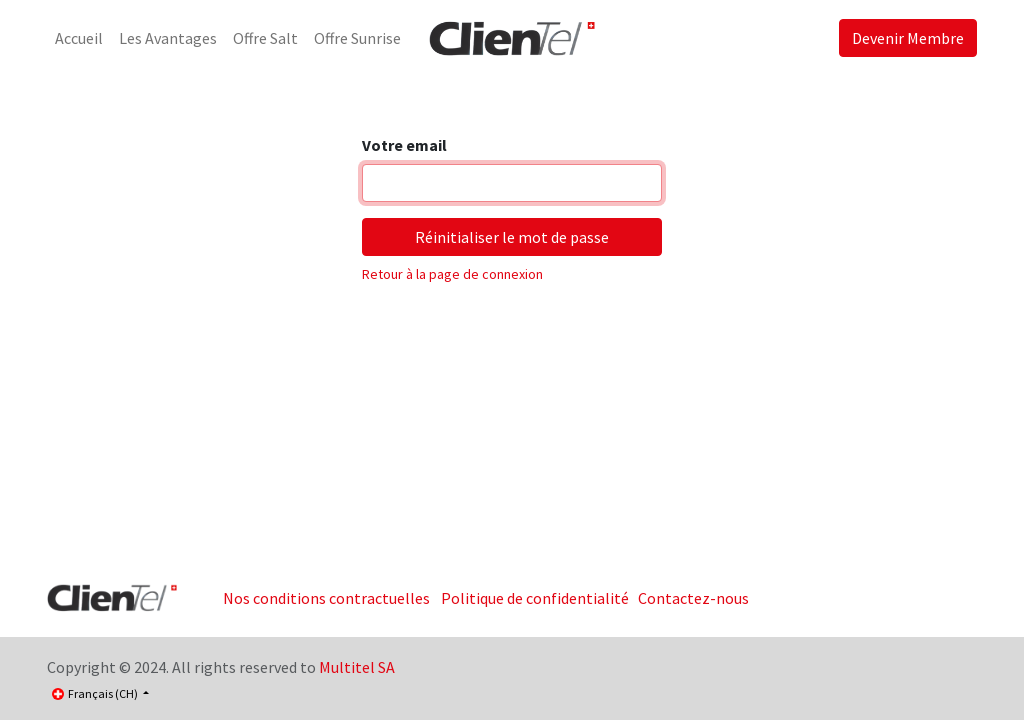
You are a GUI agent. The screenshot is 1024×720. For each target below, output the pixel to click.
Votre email (404, 145)
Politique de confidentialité (535, 598)
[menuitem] (79, 38)
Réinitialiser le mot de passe (512, 237)
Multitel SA (357, 667)
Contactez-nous (693, 598)
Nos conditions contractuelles (326, 598)
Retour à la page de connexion (452, 274)
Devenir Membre (908, 38)
